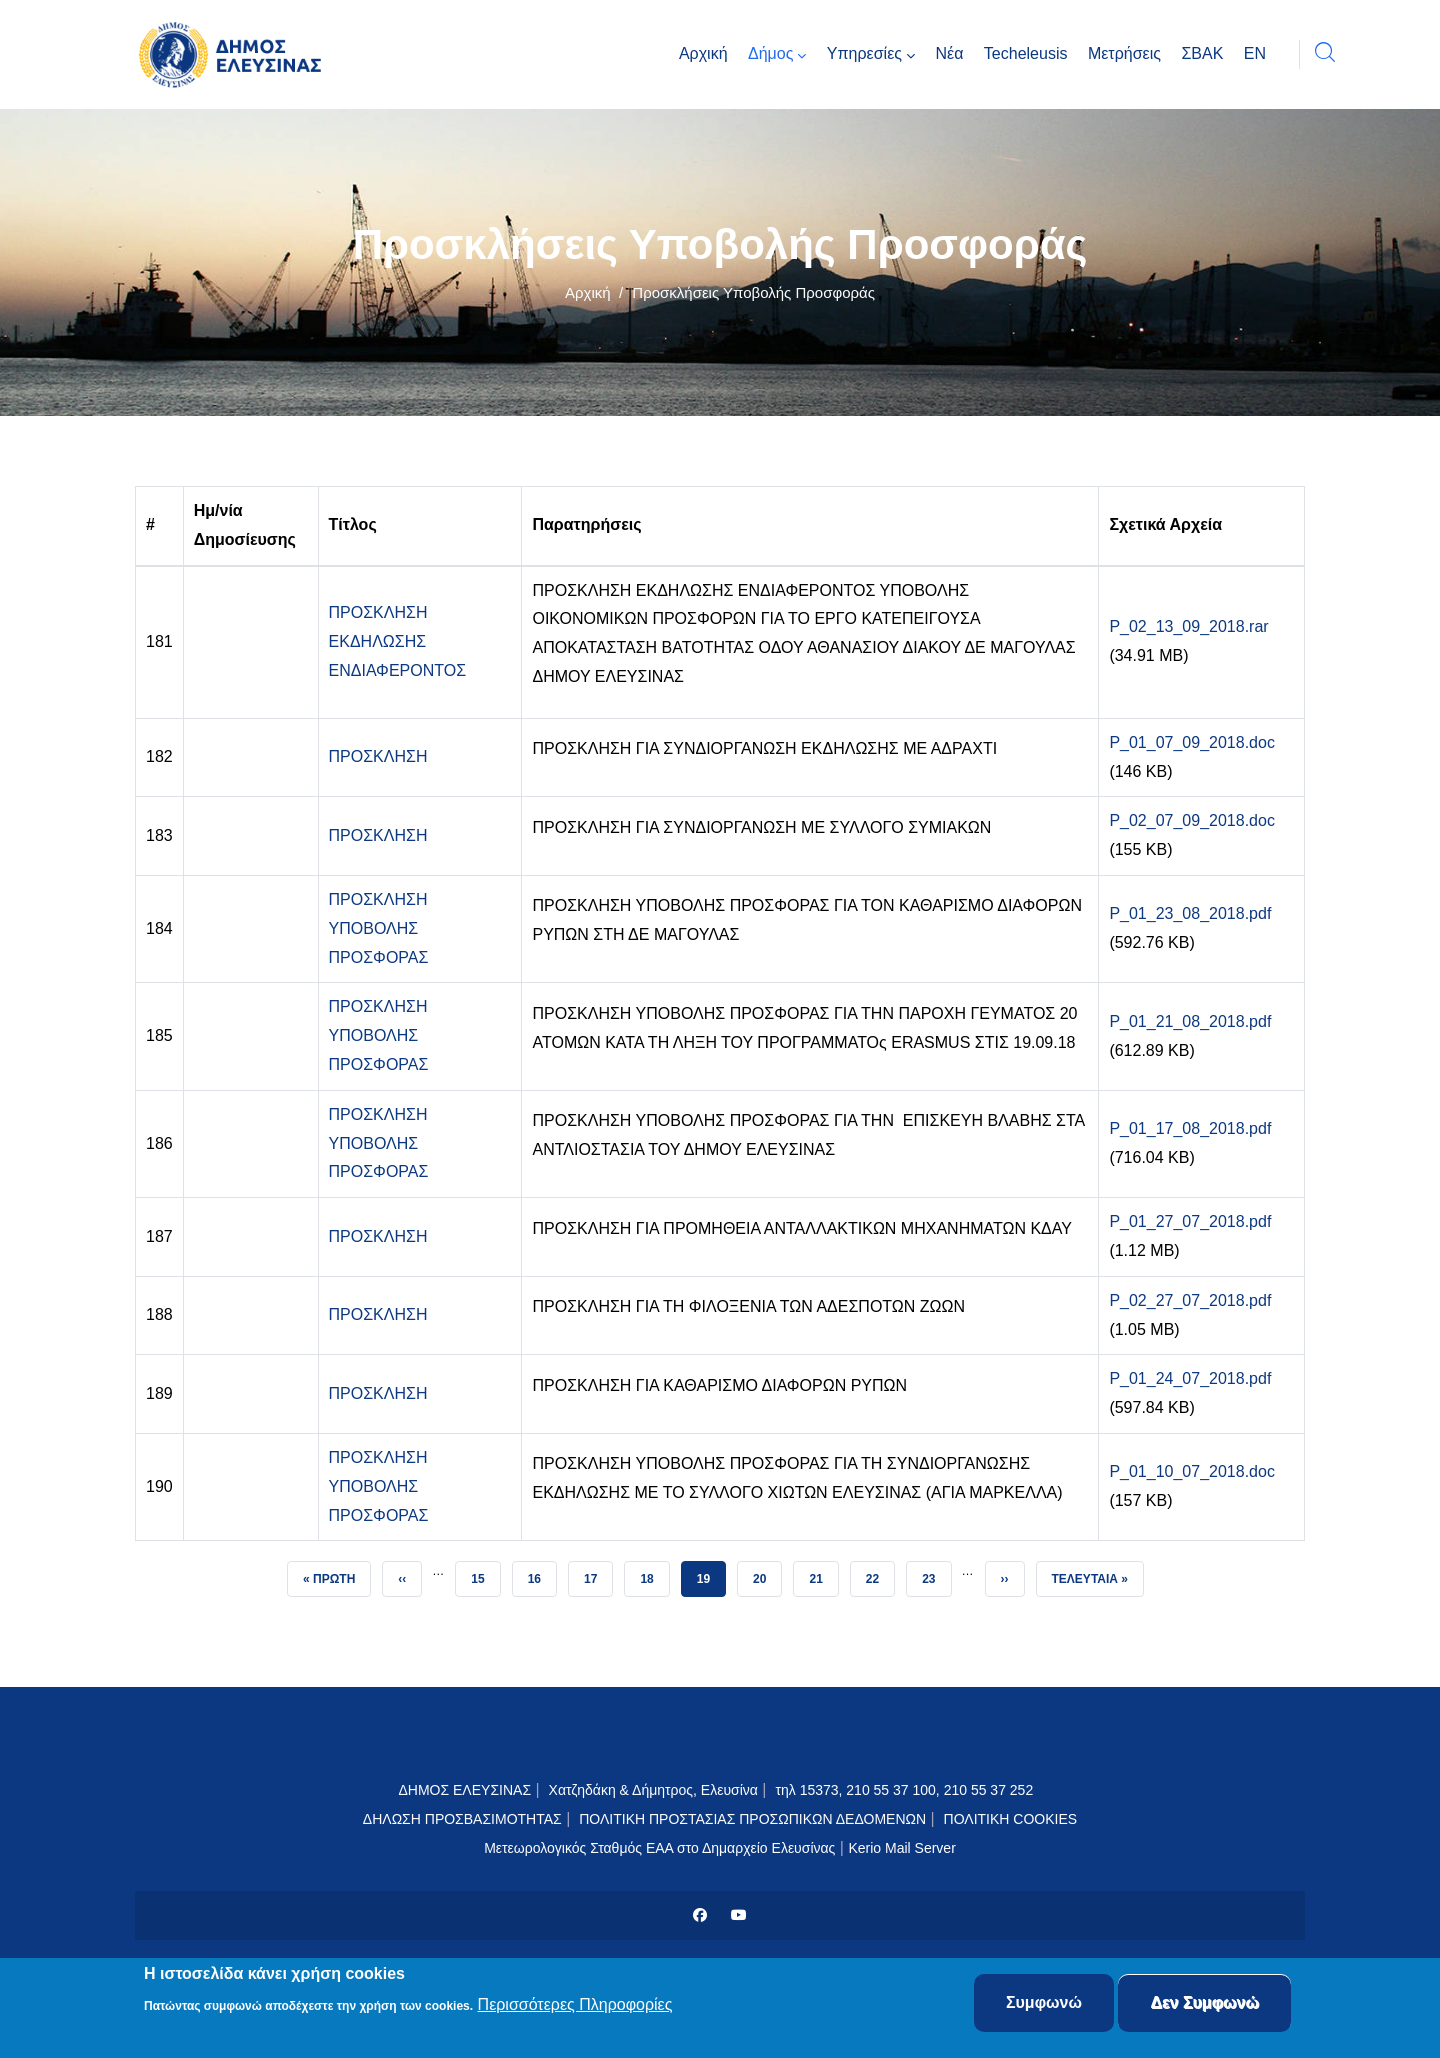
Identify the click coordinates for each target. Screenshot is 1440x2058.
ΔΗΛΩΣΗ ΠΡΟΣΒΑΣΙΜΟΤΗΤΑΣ (462, 1819)
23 (936, 1573)
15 (485, 1573)
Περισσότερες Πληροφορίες (575, 2005)
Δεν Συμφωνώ (1204, 2004)
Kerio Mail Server (901, 1848)
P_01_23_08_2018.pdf (1190, 913)
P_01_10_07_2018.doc (1192, 1471)
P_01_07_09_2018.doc (1192, 742)
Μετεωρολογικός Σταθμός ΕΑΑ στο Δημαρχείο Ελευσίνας (659, 1848)
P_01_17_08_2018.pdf (1190, 1128)
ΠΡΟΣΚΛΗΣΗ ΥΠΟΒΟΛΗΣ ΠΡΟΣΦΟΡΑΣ (379, 928)
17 (598, 1573)
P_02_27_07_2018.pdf (1190, 1300)
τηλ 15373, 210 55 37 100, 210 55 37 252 (906, 1790)
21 (823, 1573)
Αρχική (588, 292)
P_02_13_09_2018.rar (1188, 626)
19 (711, 1573)
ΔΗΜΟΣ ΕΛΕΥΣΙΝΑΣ (464, 1790)
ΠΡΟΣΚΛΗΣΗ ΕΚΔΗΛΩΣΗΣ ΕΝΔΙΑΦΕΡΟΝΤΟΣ (398, 641)
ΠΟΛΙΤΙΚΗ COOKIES (1011, 1819)
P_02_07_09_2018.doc (1192, 820)
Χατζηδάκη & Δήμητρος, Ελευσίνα (653, 1790)
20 (767, 1573)
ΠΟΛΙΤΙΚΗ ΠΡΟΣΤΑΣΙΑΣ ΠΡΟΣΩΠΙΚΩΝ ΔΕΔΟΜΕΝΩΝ (752, 1819)
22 (880, 1573)
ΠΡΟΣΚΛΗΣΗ (378, 756)
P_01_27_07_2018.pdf (1190, 1221)
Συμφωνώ (1044, 2004)
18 (654, 1573)
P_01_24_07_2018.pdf (1190, 1378)
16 (542, 1573)
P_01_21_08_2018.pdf (1190, 1021)
